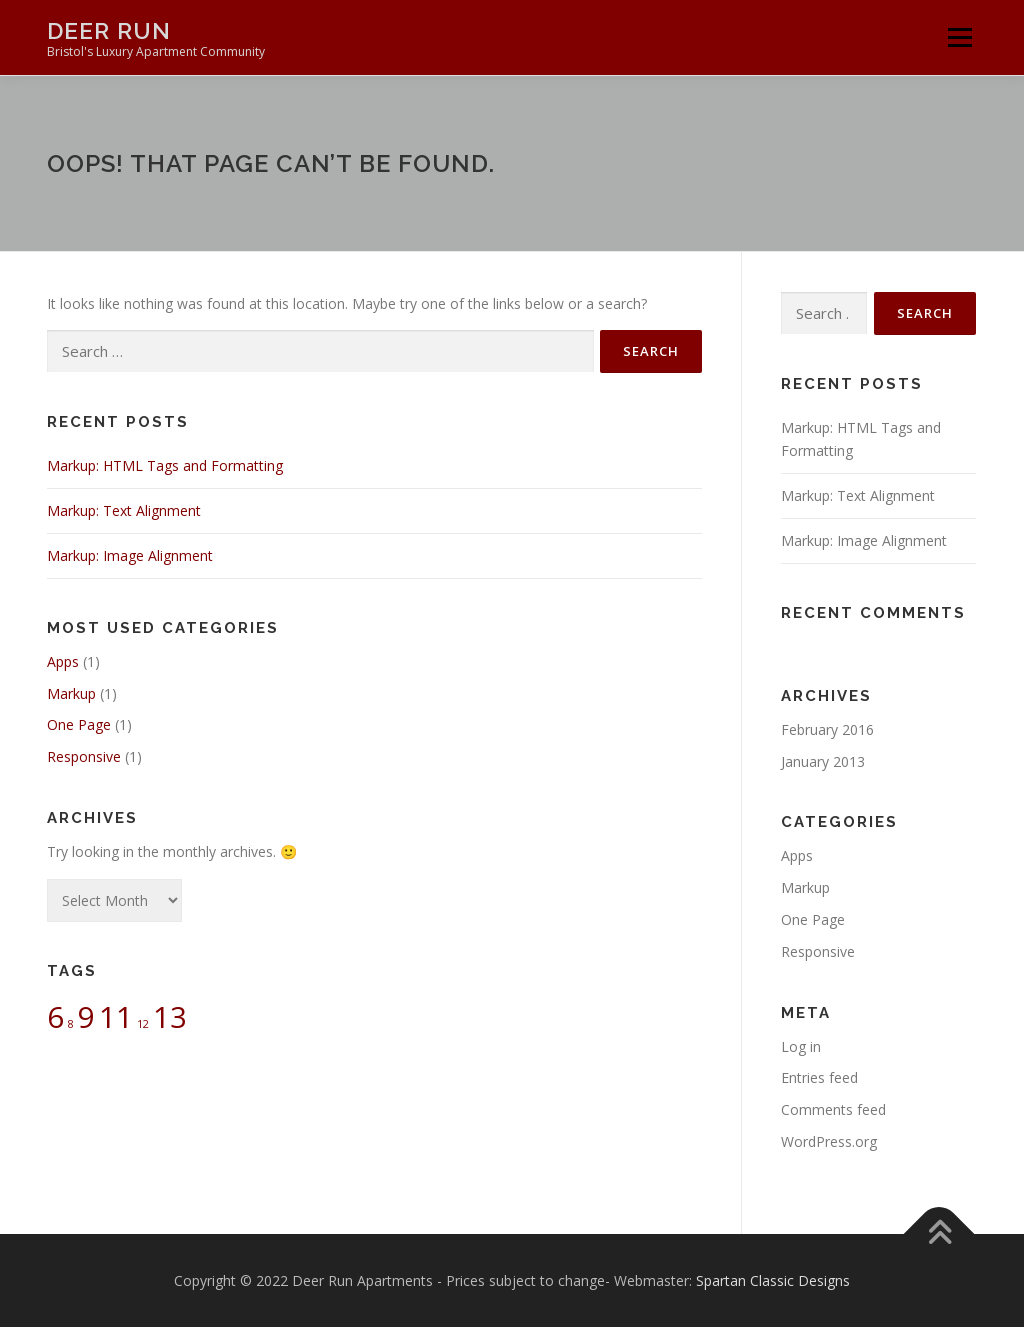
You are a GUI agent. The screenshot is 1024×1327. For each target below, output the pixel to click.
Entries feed (819, 1077)
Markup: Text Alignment (124, 510)
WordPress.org (829, 1141)
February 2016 (827, 729)
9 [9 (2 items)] (86, 1017)
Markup (71, 693)
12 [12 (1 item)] (143, 1024)
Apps (63, 661)
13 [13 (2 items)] (170, 1017)
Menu (959, 37)
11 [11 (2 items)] (116, 1017)
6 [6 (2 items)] (55, 1017)
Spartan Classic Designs (773, 1280)
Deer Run (109, 30)
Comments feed (833, 1109)
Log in (801, 1046)
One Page (79, 724)
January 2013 (823, 761)
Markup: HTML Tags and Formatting (165, 465)
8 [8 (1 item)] (71, 1024)
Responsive (84, 756)
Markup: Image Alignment (130, 555)
